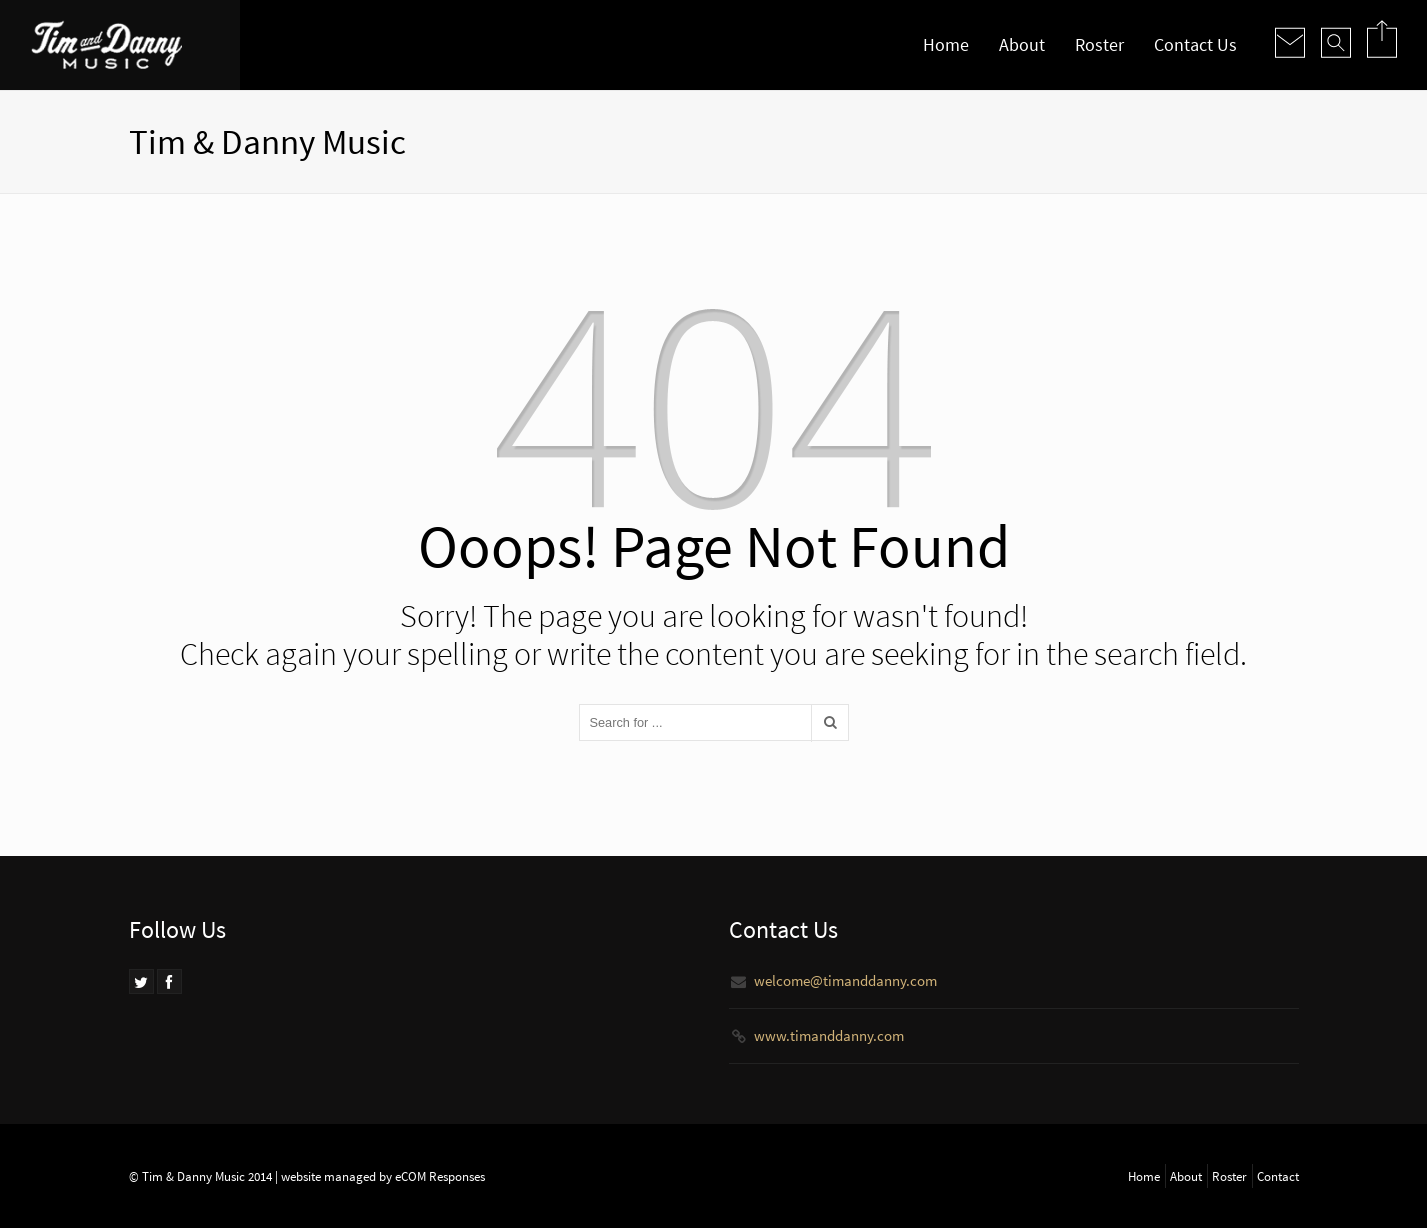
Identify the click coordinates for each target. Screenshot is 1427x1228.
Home (946, 44)
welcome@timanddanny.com (845, 980)
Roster (1099, 44)
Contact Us (1195, 44)
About (1022, 44)
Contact (1278, 1176)
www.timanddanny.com (829, 1035)
